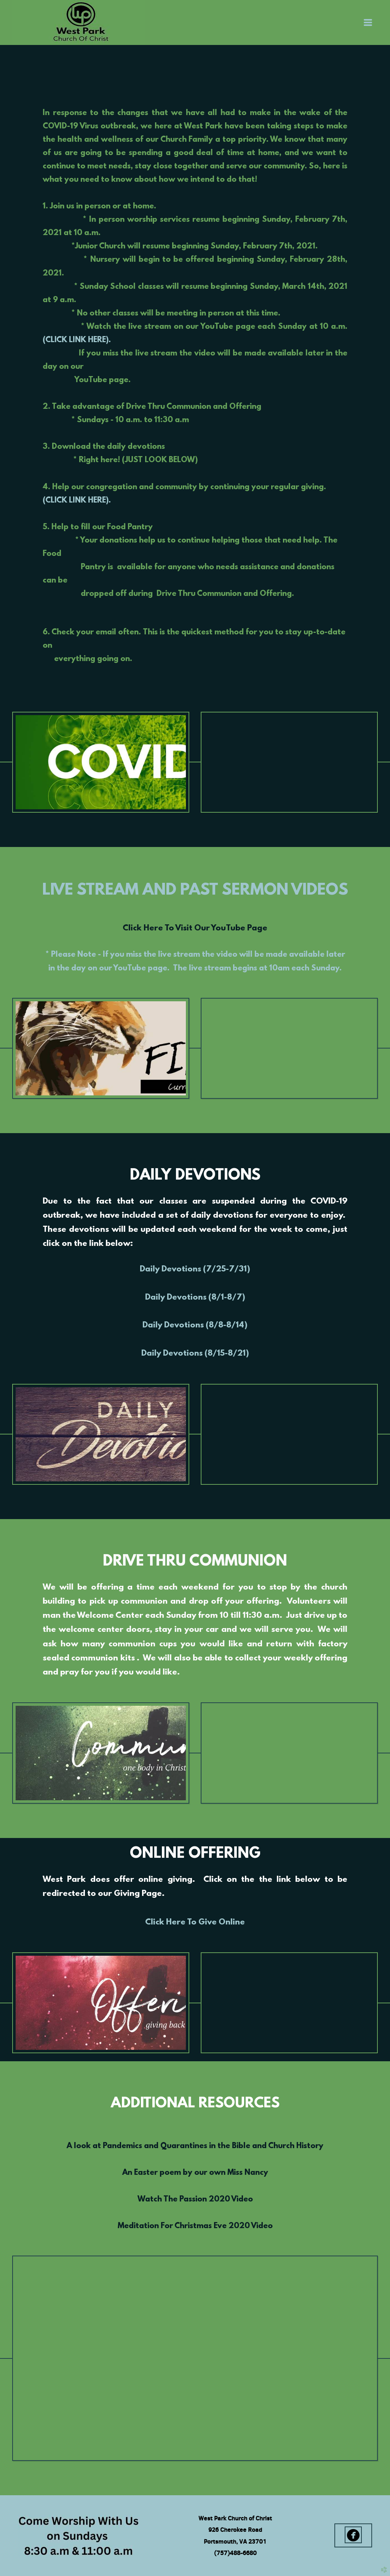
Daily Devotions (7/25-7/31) (195, 1269)
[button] (353, 2535)
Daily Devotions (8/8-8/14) (195, 1325)
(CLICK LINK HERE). (77, 340)
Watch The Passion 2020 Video (195, 2199)
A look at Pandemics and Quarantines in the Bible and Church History (195, 2146)
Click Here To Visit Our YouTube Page (195, 928)
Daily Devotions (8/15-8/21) (195, 1353)
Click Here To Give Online (195, 1922)
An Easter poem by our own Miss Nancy (195, 2172)
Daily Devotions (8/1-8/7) (195, 1297)
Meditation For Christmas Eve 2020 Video (195, 2226)
